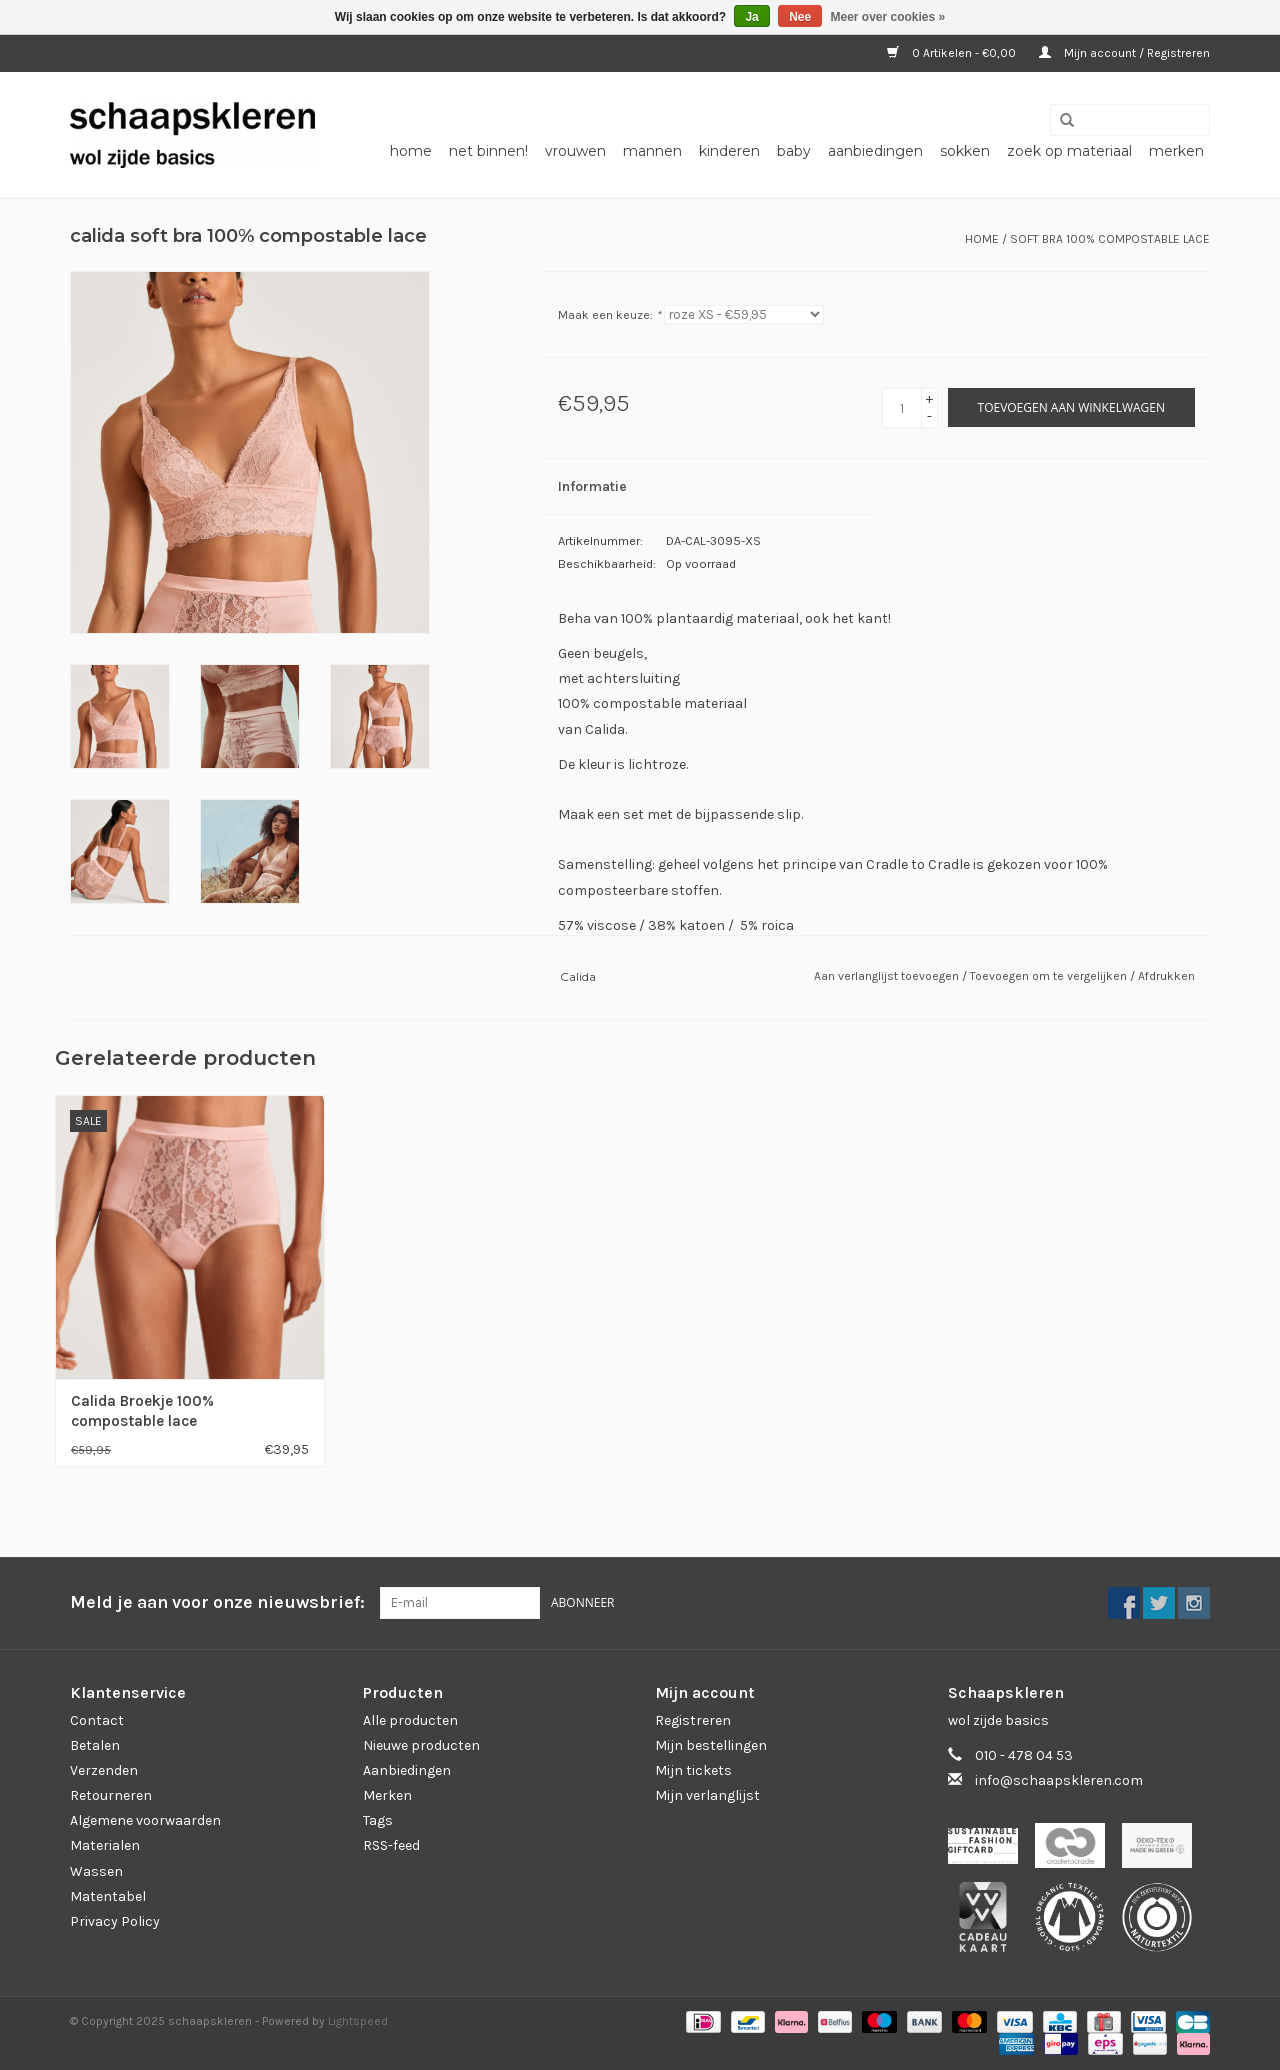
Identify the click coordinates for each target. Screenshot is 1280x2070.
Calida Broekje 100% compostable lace (142, 1411)
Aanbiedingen (407, 1770)
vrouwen (575, 151)
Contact (97, 1720)
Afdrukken (1166, 976)
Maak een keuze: (609, 315)
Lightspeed (358, 2021)
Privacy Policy (115, 1921)
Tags (378, 1820)
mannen (652, 151)
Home (411, 151)
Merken (1176, 151)
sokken (965, 151)
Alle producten (410, 1720)
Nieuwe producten (421, 1745)
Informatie (592, 486)
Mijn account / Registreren (1124, 53)
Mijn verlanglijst (707, 1795)
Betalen (95, 1745)
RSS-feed (391, 1845)
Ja (751, 17)
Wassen (96, 1871)
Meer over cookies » (888, 17)
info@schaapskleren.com (1059, 1780)
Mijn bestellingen (711, 1745)
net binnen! (488, 151)
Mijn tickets (693, 1770)
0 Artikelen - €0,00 (953, 53)
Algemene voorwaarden (145, 1820)
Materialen (105, 1845)
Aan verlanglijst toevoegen (888, 976)
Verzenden (104, 1770)
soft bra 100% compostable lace (1110, 239)
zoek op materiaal (1069, 151)
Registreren (693, 1720)
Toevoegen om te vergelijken (1050, 976)
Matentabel (108, 1896)
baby (794, 151)
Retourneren (111, 1795)
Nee (800, 17)
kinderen (729, 151)
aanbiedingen (875, 151)
